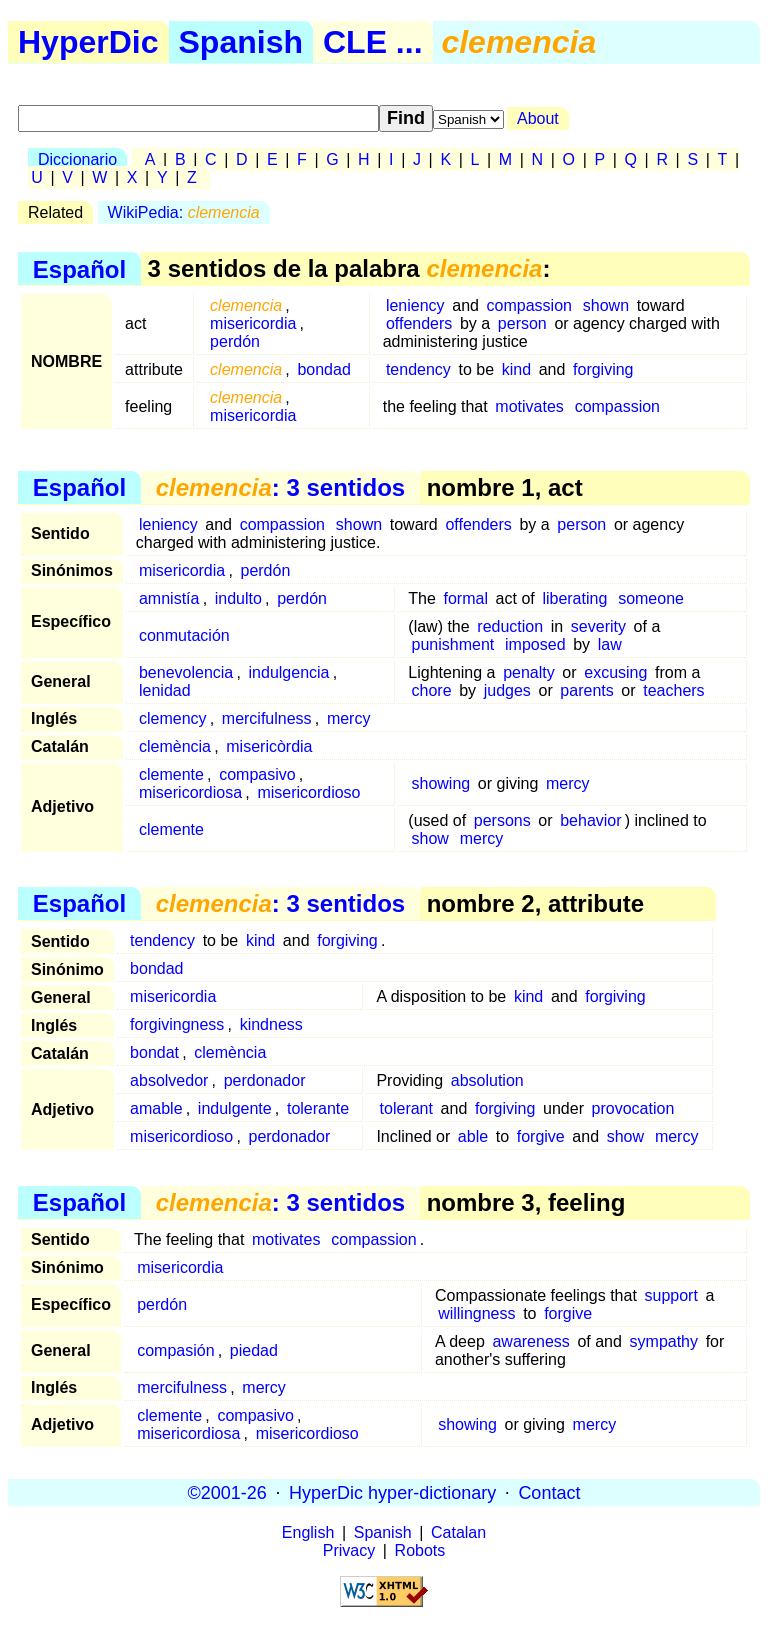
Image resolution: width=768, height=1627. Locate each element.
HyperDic (88, 42)
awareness (530, 1341)
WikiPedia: (184, 212)
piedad (254, 1350)
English (308, 1532)
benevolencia (186, 672)
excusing (615, 672)
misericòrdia (269, 746)
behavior (590, 820)
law (610, 644)
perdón (235, 341)
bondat (154, 1052)
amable (156, 1108)
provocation (633, 1108)
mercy (349, 718)
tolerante (318, 1108)
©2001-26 (227, 1492)
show (430, 838)
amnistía (169, 598)
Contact (549, 1492)
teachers (673, 690)
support (670, 1295)
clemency (173, 718)
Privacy (349, 1550)
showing (441, 783)
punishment (453, 644)
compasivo (257, 774)
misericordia (253, 323)
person (522, 323)
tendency (418, 369)
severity (598, 626)
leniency (415, 305)
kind (516, 369)
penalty (529, 672)
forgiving (603, 369)
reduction (510, 626)
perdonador (265, 1080)
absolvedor (169, 1080)
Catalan (458, 1532)
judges (507, 690)
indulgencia (289, 672)
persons (502, 820)
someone (651, 598)
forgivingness (177, 1024)
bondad (323, 369)
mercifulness (267, 718)
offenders (419, 323)
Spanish (241, 42)
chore (432, 690)
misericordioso (308, 792)
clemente (171, 774)
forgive (541, 1136)
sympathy (664, 1341)
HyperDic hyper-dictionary (392, 1492)
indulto (238, 598)
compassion (529, 305)
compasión (175, 1350)
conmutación (184, 635)
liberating (574, 598)
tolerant (406, 1108)
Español (79, 268)
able (473, 1136)
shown (606, 305)
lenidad (165, 690)
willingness (476, 1313)
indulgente (235, 1108)
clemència (175, 746)
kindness (271, 1024)
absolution (487, 1080)
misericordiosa (190, 792)
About (538, 118)
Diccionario (77, 159)
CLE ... (373, 42)
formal (466, 598)
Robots (420, 1550)
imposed (535, 644)
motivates (529, 406)
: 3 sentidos (280, 487)
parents (586, 690)
